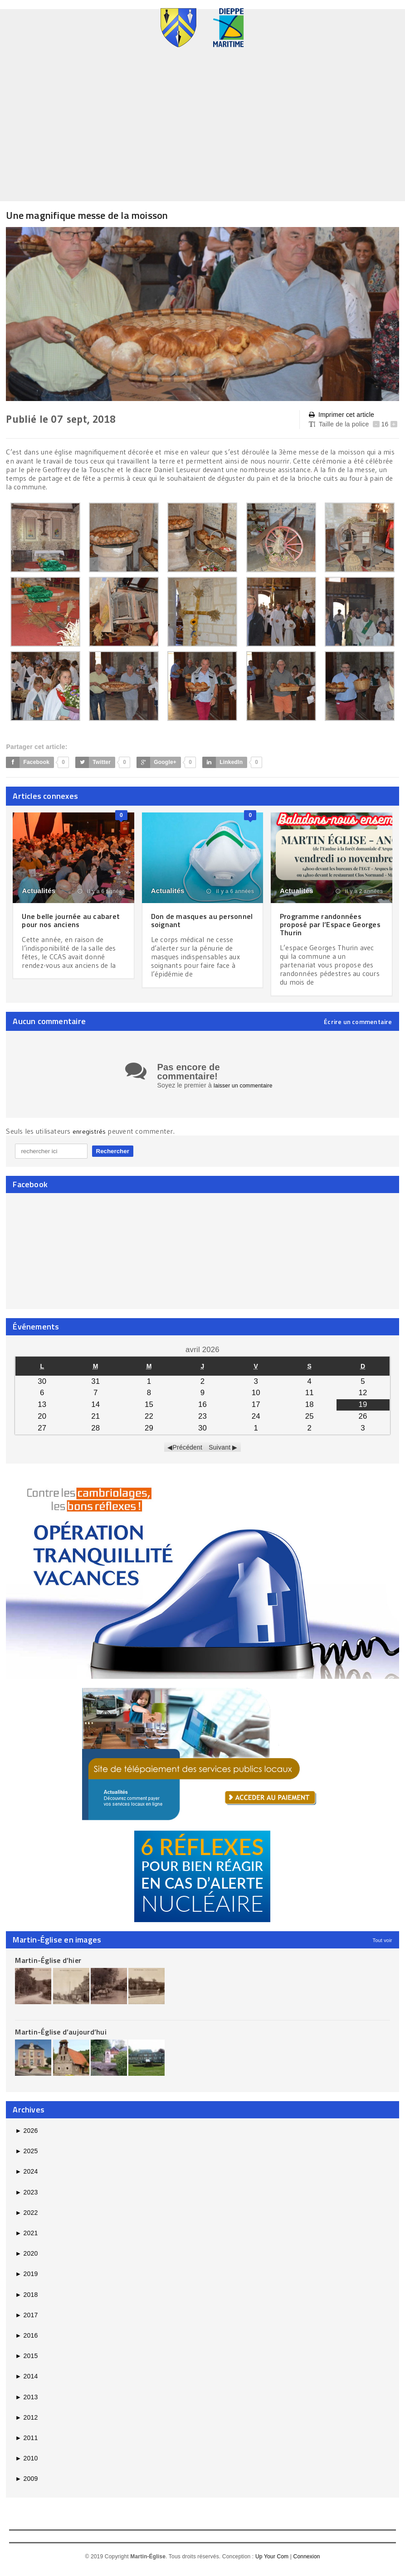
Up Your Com (271, 2563)
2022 (26, 2219)
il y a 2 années (359, 891)
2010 (26, 2464)
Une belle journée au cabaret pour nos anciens (68, 920)
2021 (26, 2239)
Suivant (219, 1453)
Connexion (306, 2563)
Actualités (38, 890)
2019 (26, 2280)
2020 (26, 2259)
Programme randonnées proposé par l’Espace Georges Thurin (324, 924)
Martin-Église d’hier (48, 1966)
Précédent (188, 1453)
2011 (26, 2444)
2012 (26, 2423)
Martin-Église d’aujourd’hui (60, 2038)
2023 (26, 2198)
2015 (26, 2362)
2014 (26, 2382)
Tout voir (382, 1946)
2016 (26, 2341)
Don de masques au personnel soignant (187, 920)
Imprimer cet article (341, 415)
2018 (26, 2300)
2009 (26, 2485)
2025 (26, 2157)
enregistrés (91, 1137)
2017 (26, 2321)
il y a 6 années (101, 891)
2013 (26, 2403)
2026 (26, 2137)
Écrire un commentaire (358, 1022)
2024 (26, 2177)
